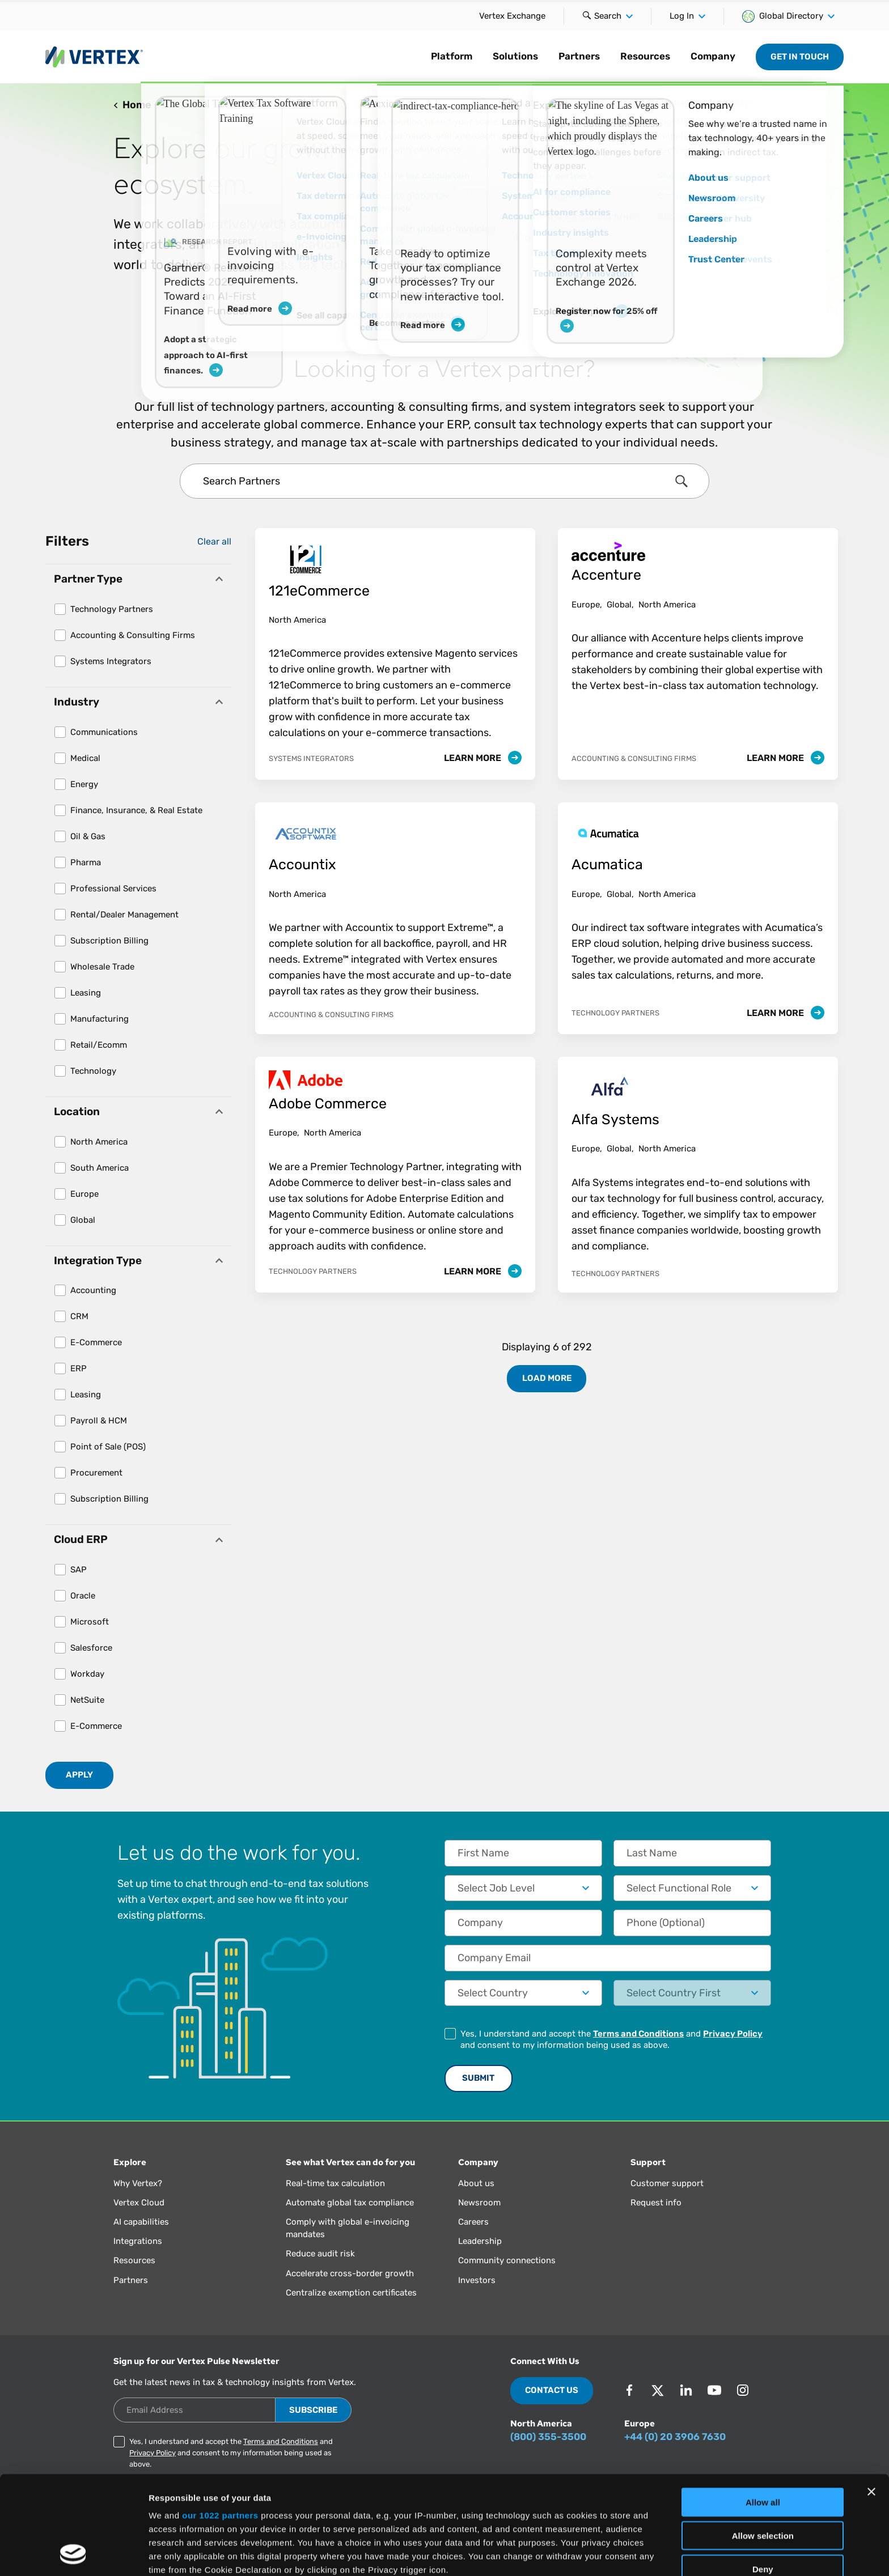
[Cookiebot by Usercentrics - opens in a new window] (73, 2553)
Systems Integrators (110, 661)
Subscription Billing (109, 941)
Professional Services (113, 888)
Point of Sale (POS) (108, 1447)
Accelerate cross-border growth (350, 2273)
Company (713, 56)
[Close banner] (871, 2400)
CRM (79, 1316)
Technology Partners (111, 609)
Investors (477, 2280)
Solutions (515, 56)
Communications (104, 732)
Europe (84, 1194)
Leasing (85, 993)
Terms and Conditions (638, 2034)
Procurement (96, 1473)
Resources (645, 56)
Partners (579, 56)
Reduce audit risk (320, 2253)
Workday (87, 1674)
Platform (451, 56)
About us (476, 2183)
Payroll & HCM (98, 1420)
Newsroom (479, 2202)
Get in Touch (800, 57)
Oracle (82, 1596)
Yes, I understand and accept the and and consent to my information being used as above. (611, 2039)
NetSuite (87, 1700)
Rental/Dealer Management (124, 914)
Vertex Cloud (138, 2202)
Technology (93, 1071)
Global (82, 1220)
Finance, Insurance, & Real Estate (136, 810)
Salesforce (91, 1648)
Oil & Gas (87, 836)
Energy (84, 784)
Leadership (480, 2241)
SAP (78, 1570)
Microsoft (89, 1622)
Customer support (667, 2183)
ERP (78, 1368)
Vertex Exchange (512, 16)
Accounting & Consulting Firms (132, 635)
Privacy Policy (733, 2034)
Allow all (763, 2410)
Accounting (93, 1290)
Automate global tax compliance (350, 2202)
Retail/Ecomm (98, 1045)
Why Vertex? (137, 2183)
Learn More (483, 758)
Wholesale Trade (102, 967)
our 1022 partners (220, 2423)
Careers (473, 2222)
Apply (79, 1775)
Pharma (85, 862)
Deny (762, 2476)
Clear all (214, 541)
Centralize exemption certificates (351, 2293)
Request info (655, 2202)
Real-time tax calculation (335, 2183)
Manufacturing (99, 1019)
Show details (595, 2553)
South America (99, 1168)
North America (99, 1142)
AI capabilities (141, 2222)
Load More (547, 1378)
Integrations (137, 2241)
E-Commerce (96, 1342)
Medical (85, 758)
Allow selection (763, 2443)
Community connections (507, 2260)
